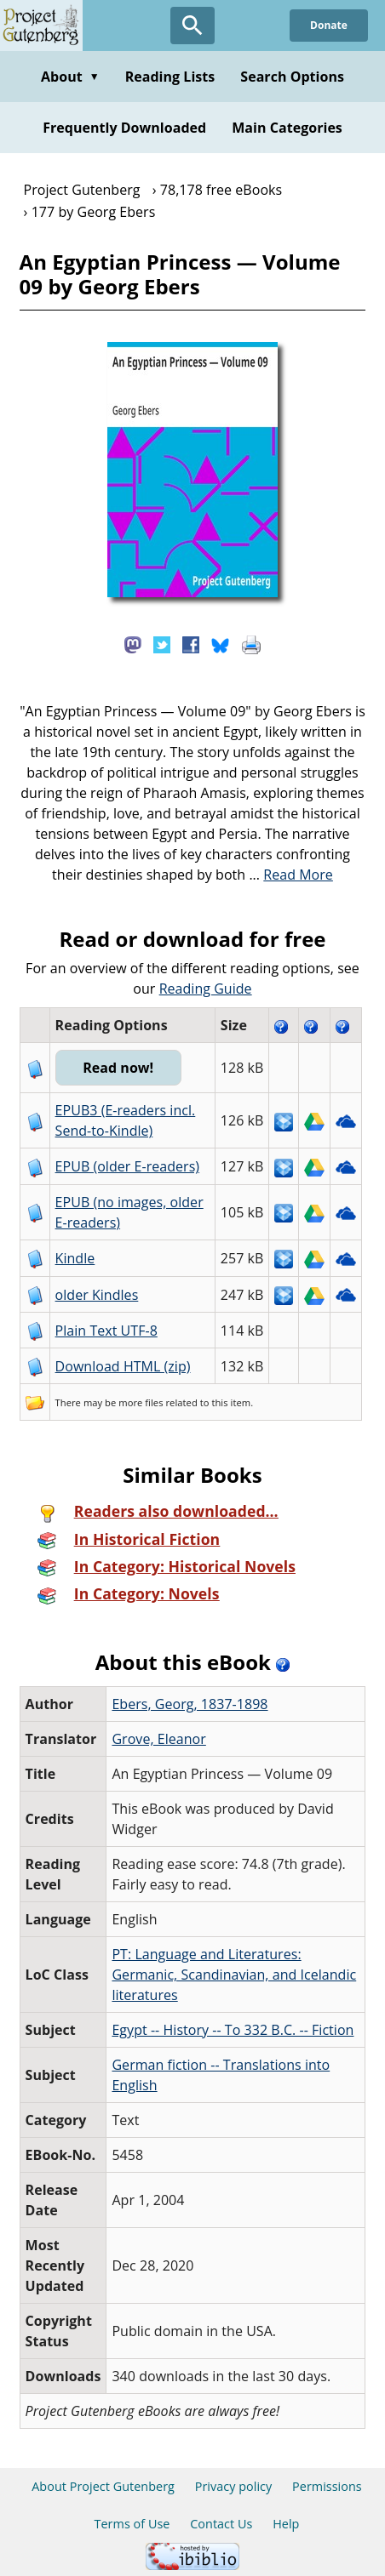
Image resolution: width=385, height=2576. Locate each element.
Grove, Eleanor (158, 1739)
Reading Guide (205, 988)
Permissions (327, 2486)
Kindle (75, 1258)
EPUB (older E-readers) (127, 1166)
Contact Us (221, 2524)
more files (140, 1402)
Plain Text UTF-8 (106, 1330)
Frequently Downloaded (124, 127)
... (291, 874)
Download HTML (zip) (123, 1366)
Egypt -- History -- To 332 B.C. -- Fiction (232, 2029)
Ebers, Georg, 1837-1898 (189, 1704)
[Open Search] (192, 25)
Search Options (292, 76)
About (70, 76)
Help (286, 2524)
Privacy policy (234, 2486)
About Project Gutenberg (103, 2486)
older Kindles (97, 1294)
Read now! (118, 1067)
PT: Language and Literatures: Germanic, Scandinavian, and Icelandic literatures (234, 1974)
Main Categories (287, 127)
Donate (329, 25)
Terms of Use (132, 2524)
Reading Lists (170, 76)
